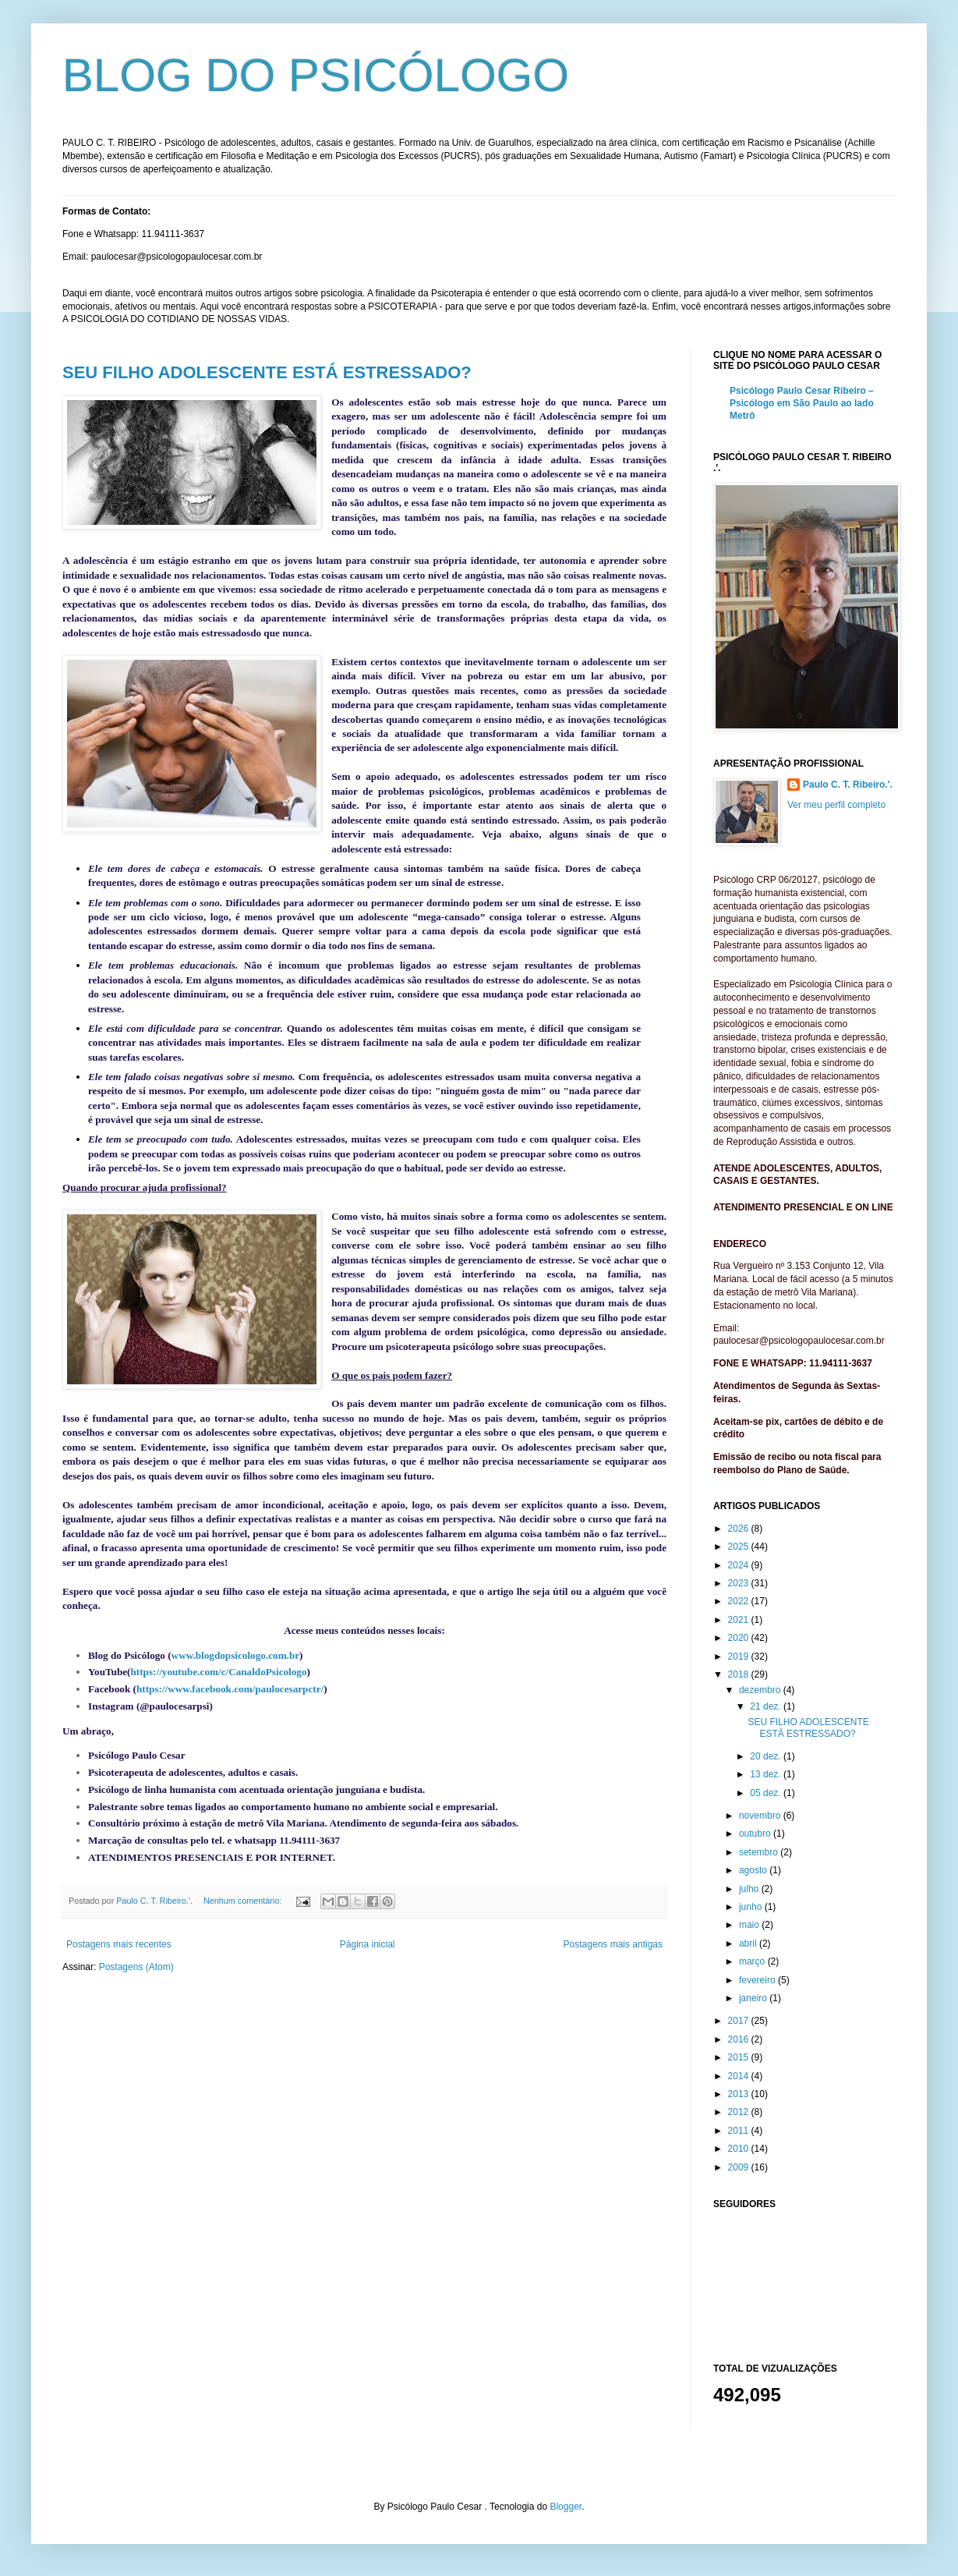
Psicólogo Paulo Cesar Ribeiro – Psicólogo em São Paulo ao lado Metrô (802, 403)
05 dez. (766, 1793)
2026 (739, 1528)
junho (752, 1906)
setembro (759, 1852)
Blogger (566, 2506)
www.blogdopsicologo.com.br (235, 1655)
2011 (739, 2130)
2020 (739, 1637)
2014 (739, 2076)
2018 (739, 1674)
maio (750, 1924)
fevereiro (758, 1980)
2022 (739, 1601)
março (753, 1961)
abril (749, 1943)
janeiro (754, 1998)
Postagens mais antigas (613, 1944)
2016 (739, 2039)
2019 (739, 1656)
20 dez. (766, 1756)
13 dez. (766, 1774)
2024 (739, 1565)
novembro (761, 1815)
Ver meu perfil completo (836, 804)
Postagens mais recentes (118, 1944)
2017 (739, 2020)
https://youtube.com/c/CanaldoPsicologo (219, 1672)
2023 (739, 1583)
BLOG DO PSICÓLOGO (315, 75)
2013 (739, 2094)
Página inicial (367, 1944)
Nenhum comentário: (243, 1900)
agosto (754, 1870)
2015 (739, 2057)
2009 (739, 2167)
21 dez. (766, 1706)
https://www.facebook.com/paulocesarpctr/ (229, 1689)
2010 (739, 2148)
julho (750, 1888)
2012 (739, 2112)
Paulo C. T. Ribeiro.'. (848, 784)
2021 (739, 1619)
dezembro (761, 1690)
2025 (739, 1546)
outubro (756, 1833)
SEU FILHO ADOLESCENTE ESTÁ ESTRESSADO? (267, 372)
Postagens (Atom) (136, 1966)
